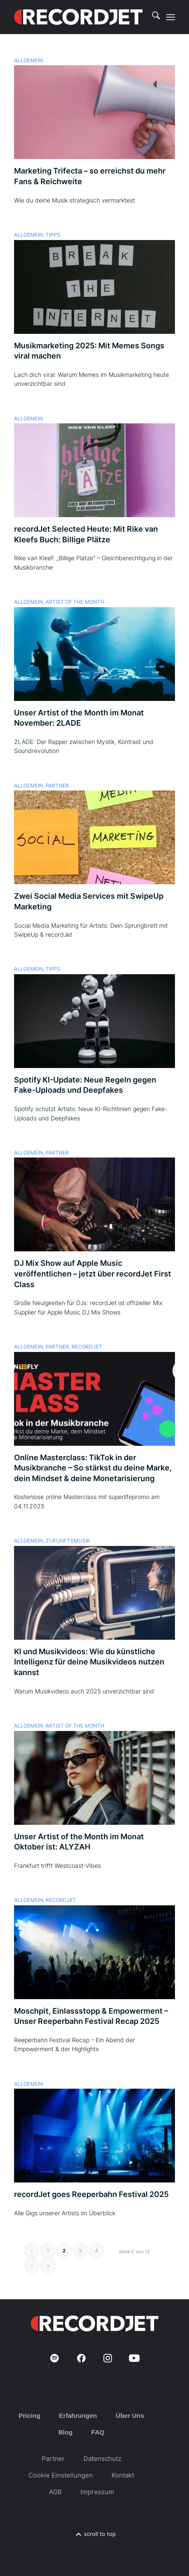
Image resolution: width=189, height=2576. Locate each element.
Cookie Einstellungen (61, 2475)
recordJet (87, 1347)
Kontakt (123, 2475)
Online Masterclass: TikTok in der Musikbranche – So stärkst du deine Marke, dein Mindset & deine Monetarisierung (93, 1468)
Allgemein (28, 61)
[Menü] (170, 17)
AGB (55, 2492)
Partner (57, 786)
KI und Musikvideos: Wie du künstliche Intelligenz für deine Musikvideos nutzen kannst (89, 1662)
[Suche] (151, 17)
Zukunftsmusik (68, 1541)
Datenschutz (102, 2458)
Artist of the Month (75, 602)
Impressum (97, 2492)
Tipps (53, 235)
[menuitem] (151, 17)
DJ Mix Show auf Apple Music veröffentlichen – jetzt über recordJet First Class (92, 1273)
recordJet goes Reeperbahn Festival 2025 (91, 2194)
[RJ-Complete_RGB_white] (78, 17)
